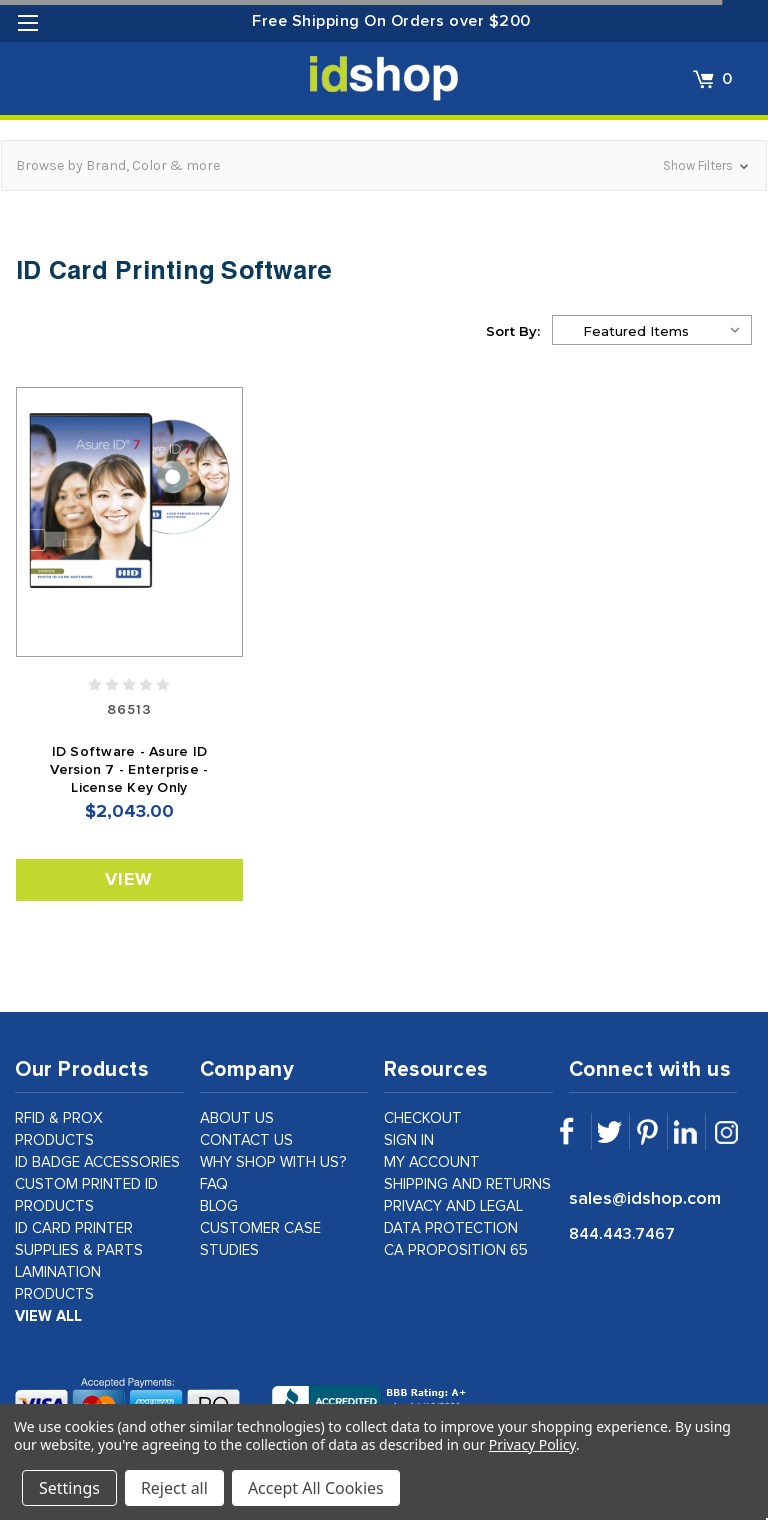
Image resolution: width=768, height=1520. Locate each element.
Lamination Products (58, 1283)
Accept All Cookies (316, 1488)
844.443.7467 (622, 1234)
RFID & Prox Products (59, 1129)
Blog (219, 1206)
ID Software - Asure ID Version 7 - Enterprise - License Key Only (129, 770)
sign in (409, 1140)
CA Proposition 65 (456, 1250)
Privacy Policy (532, 1444)
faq (214, 1184)
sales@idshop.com (645, 1199)
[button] (384, 165)
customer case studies (260, 1239)
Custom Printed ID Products (86, 1195)
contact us (246, 1140)
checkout (423, 1118)
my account (432, 1162)
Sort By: (513, 331)
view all (48, 1316)
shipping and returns (467, 1184)
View (129, 880)
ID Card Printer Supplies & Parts (79, 1239)
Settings (69, 1488)
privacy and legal (453, 1206)
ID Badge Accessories (97, 1162)
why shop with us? (273, 1162)
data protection (451, 1228)
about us (237, 1118)
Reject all (174, 1488)
